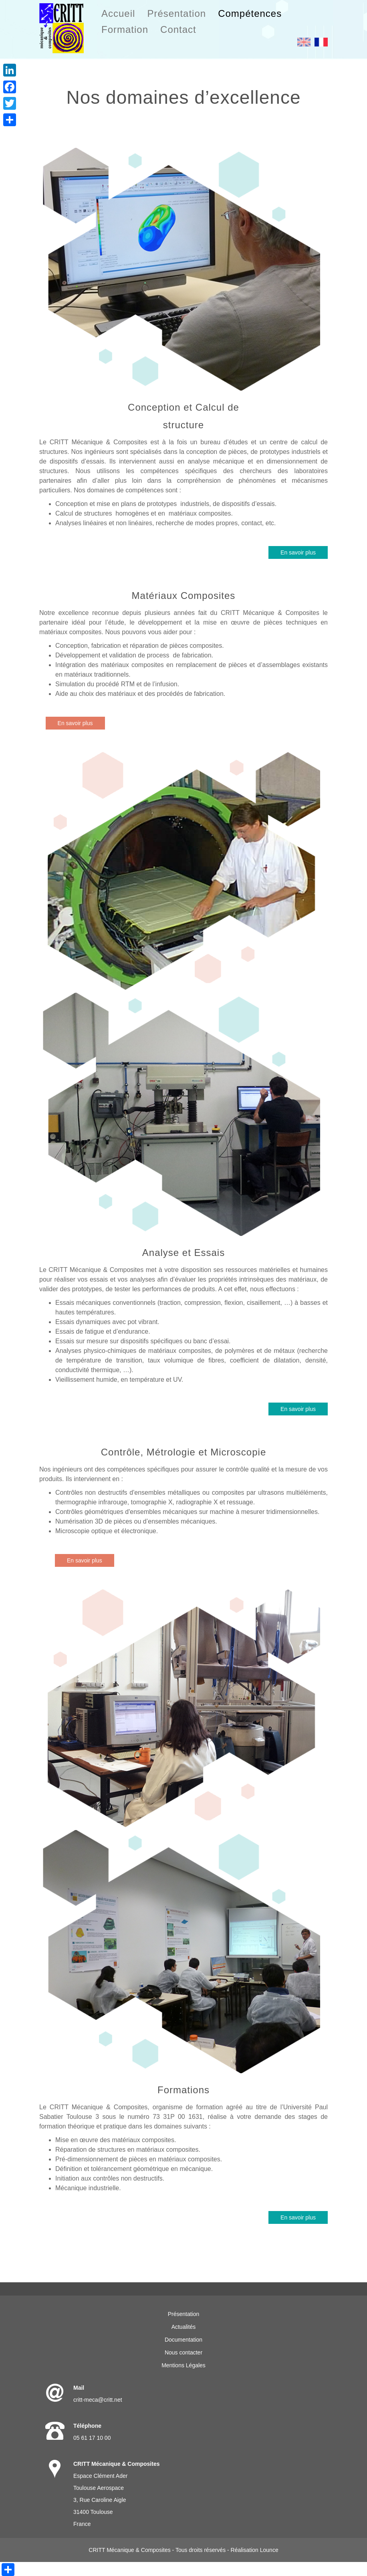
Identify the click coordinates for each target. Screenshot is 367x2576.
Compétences (250, 13)
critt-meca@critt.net (97, 2400)
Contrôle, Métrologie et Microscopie (183, 1452)
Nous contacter (183, 2352)
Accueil (118, 13)
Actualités (183, 2327)
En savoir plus (298, 552)
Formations (183, 2089)
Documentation (183, 2339)
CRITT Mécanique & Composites (129, 2550)
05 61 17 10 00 (92, 2438)
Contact (178, 29)
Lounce (269, 2550)
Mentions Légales (183, 2365)
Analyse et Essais (183, 1252)
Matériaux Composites (184, 595)
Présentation (176, 13)
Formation (124, 29)
